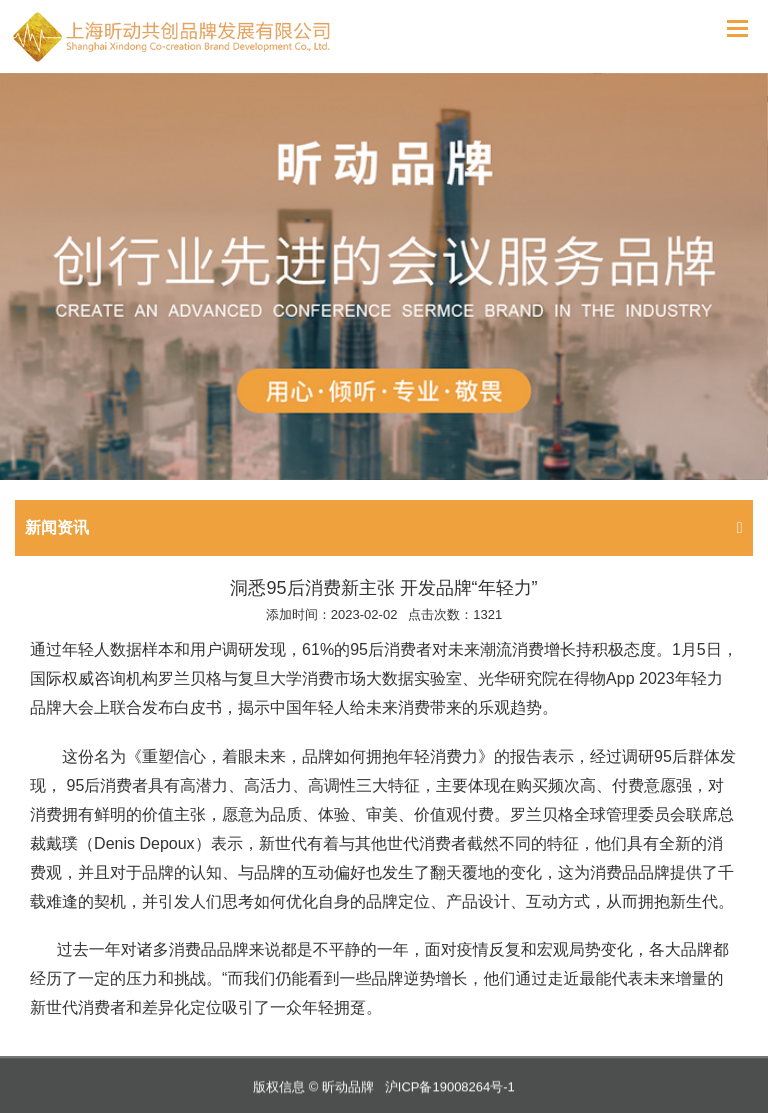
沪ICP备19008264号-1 (450, 1093)
